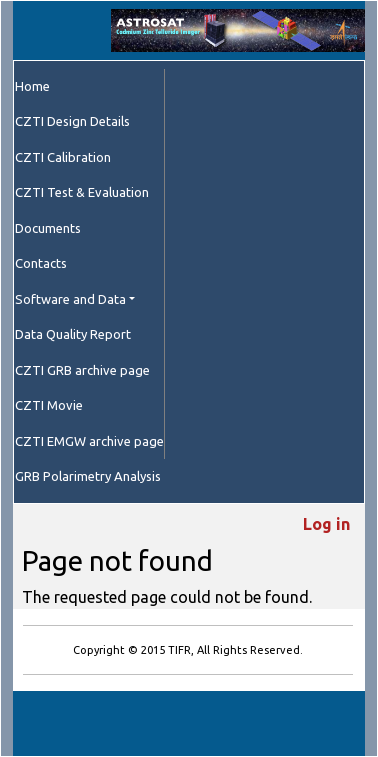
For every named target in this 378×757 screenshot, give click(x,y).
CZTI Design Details (72, 121)
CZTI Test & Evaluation (82, 192)
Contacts (41, 263)
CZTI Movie (49, 405)
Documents (48, 228)
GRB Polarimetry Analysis (88, 476)
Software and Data (70, 299)
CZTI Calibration (63, 157)
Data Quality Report (73, 334)
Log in (326, 524)
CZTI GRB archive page (82, 370)
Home (32, 86)
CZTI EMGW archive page (89, 441)
